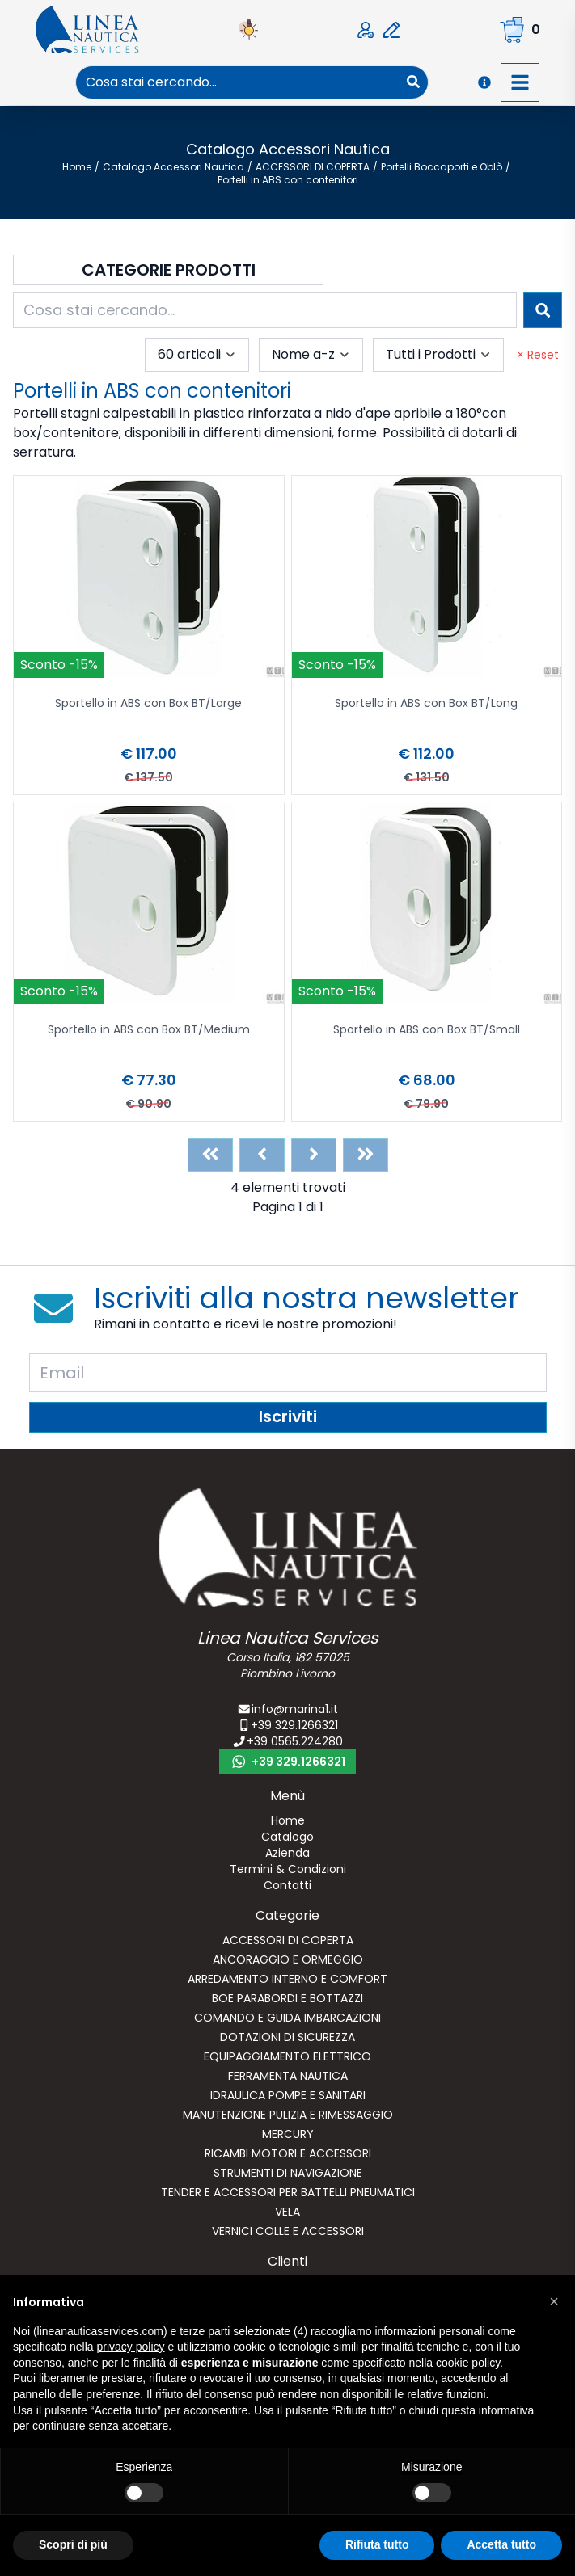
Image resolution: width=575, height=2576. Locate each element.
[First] (210, 1155)
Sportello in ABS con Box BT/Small (426, 1031)
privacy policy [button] (131, 2346)
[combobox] (237, 82)
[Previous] (262, 1155)
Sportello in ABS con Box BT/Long (426, 704)
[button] (554, 2301)
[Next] (313, 1155)
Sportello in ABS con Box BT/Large (148, 704)
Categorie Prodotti (169, 270)
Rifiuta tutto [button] (377, 2544)
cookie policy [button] (468, 2362)
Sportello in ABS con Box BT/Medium (149, 1031)
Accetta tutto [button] (501, 2544)
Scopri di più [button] (73, 2544)
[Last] (365, 1155)
